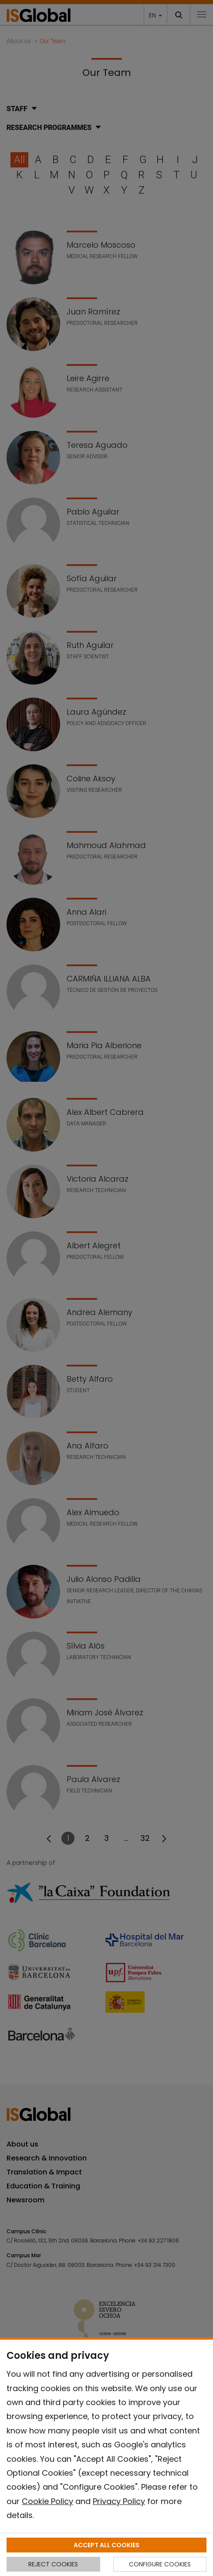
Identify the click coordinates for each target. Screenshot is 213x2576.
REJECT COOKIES (53, 2564)
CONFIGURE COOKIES (160, 2564)
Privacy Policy (119, 2501)
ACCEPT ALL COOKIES (106, 2545)
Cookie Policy (47, 2501)
